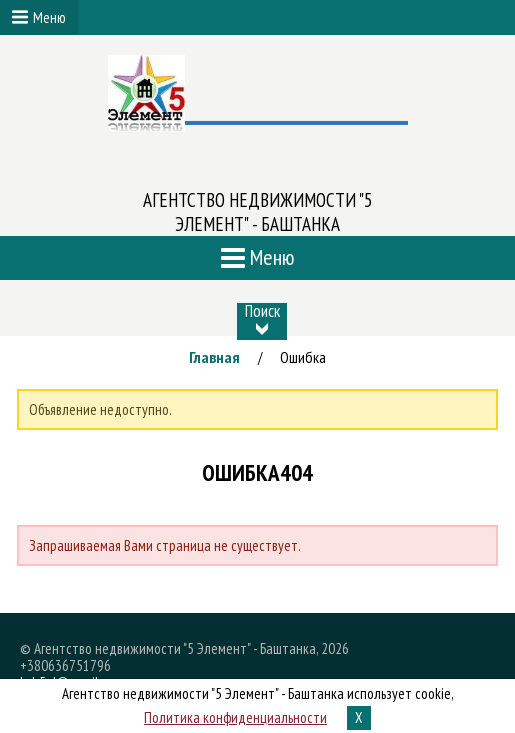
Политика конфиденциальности (235, 717)
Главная (214, 357)
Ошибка (303, 357)
